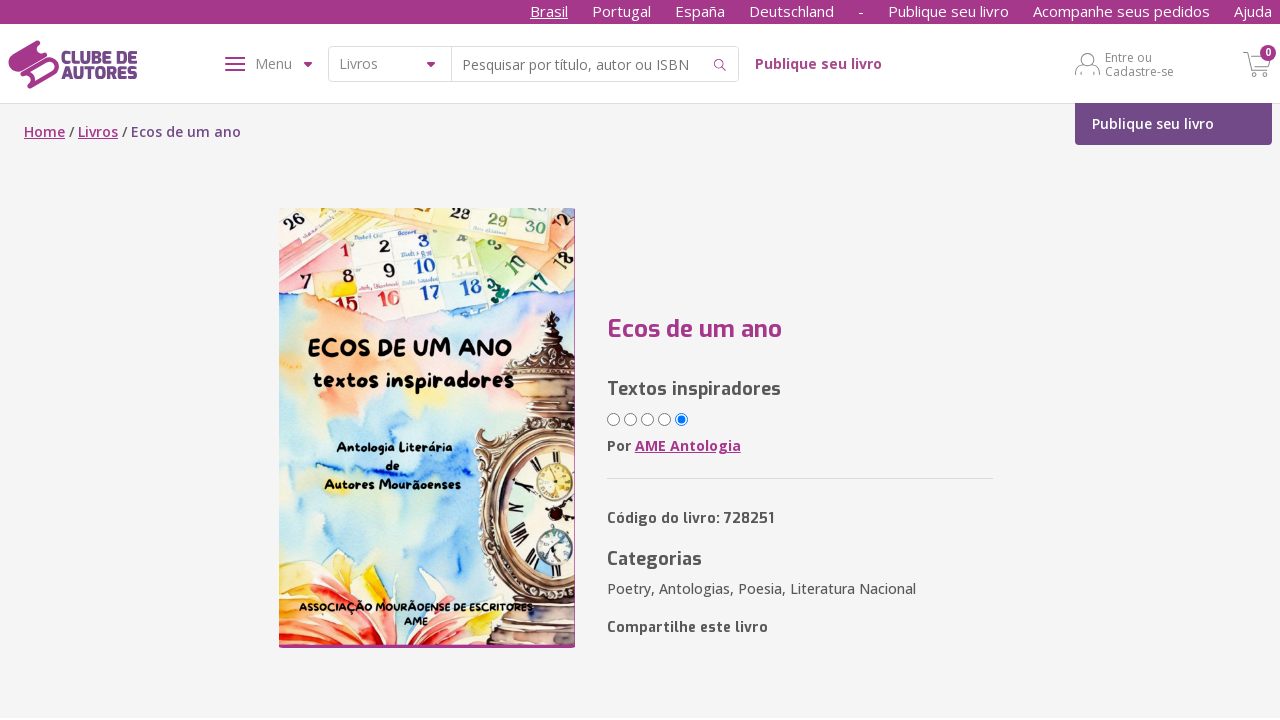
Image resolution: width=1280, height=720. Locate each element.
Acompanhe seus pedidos (1121, 11)
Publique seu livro (948, 11)
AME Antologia (688, 445)
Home (44, 131)
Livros (98, 131)
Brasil (549, 11)
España (700, 11)
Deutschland (791, 11)
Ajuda (1253, 11)
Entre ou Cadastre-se (1139, 64)
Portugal (621, 11)
